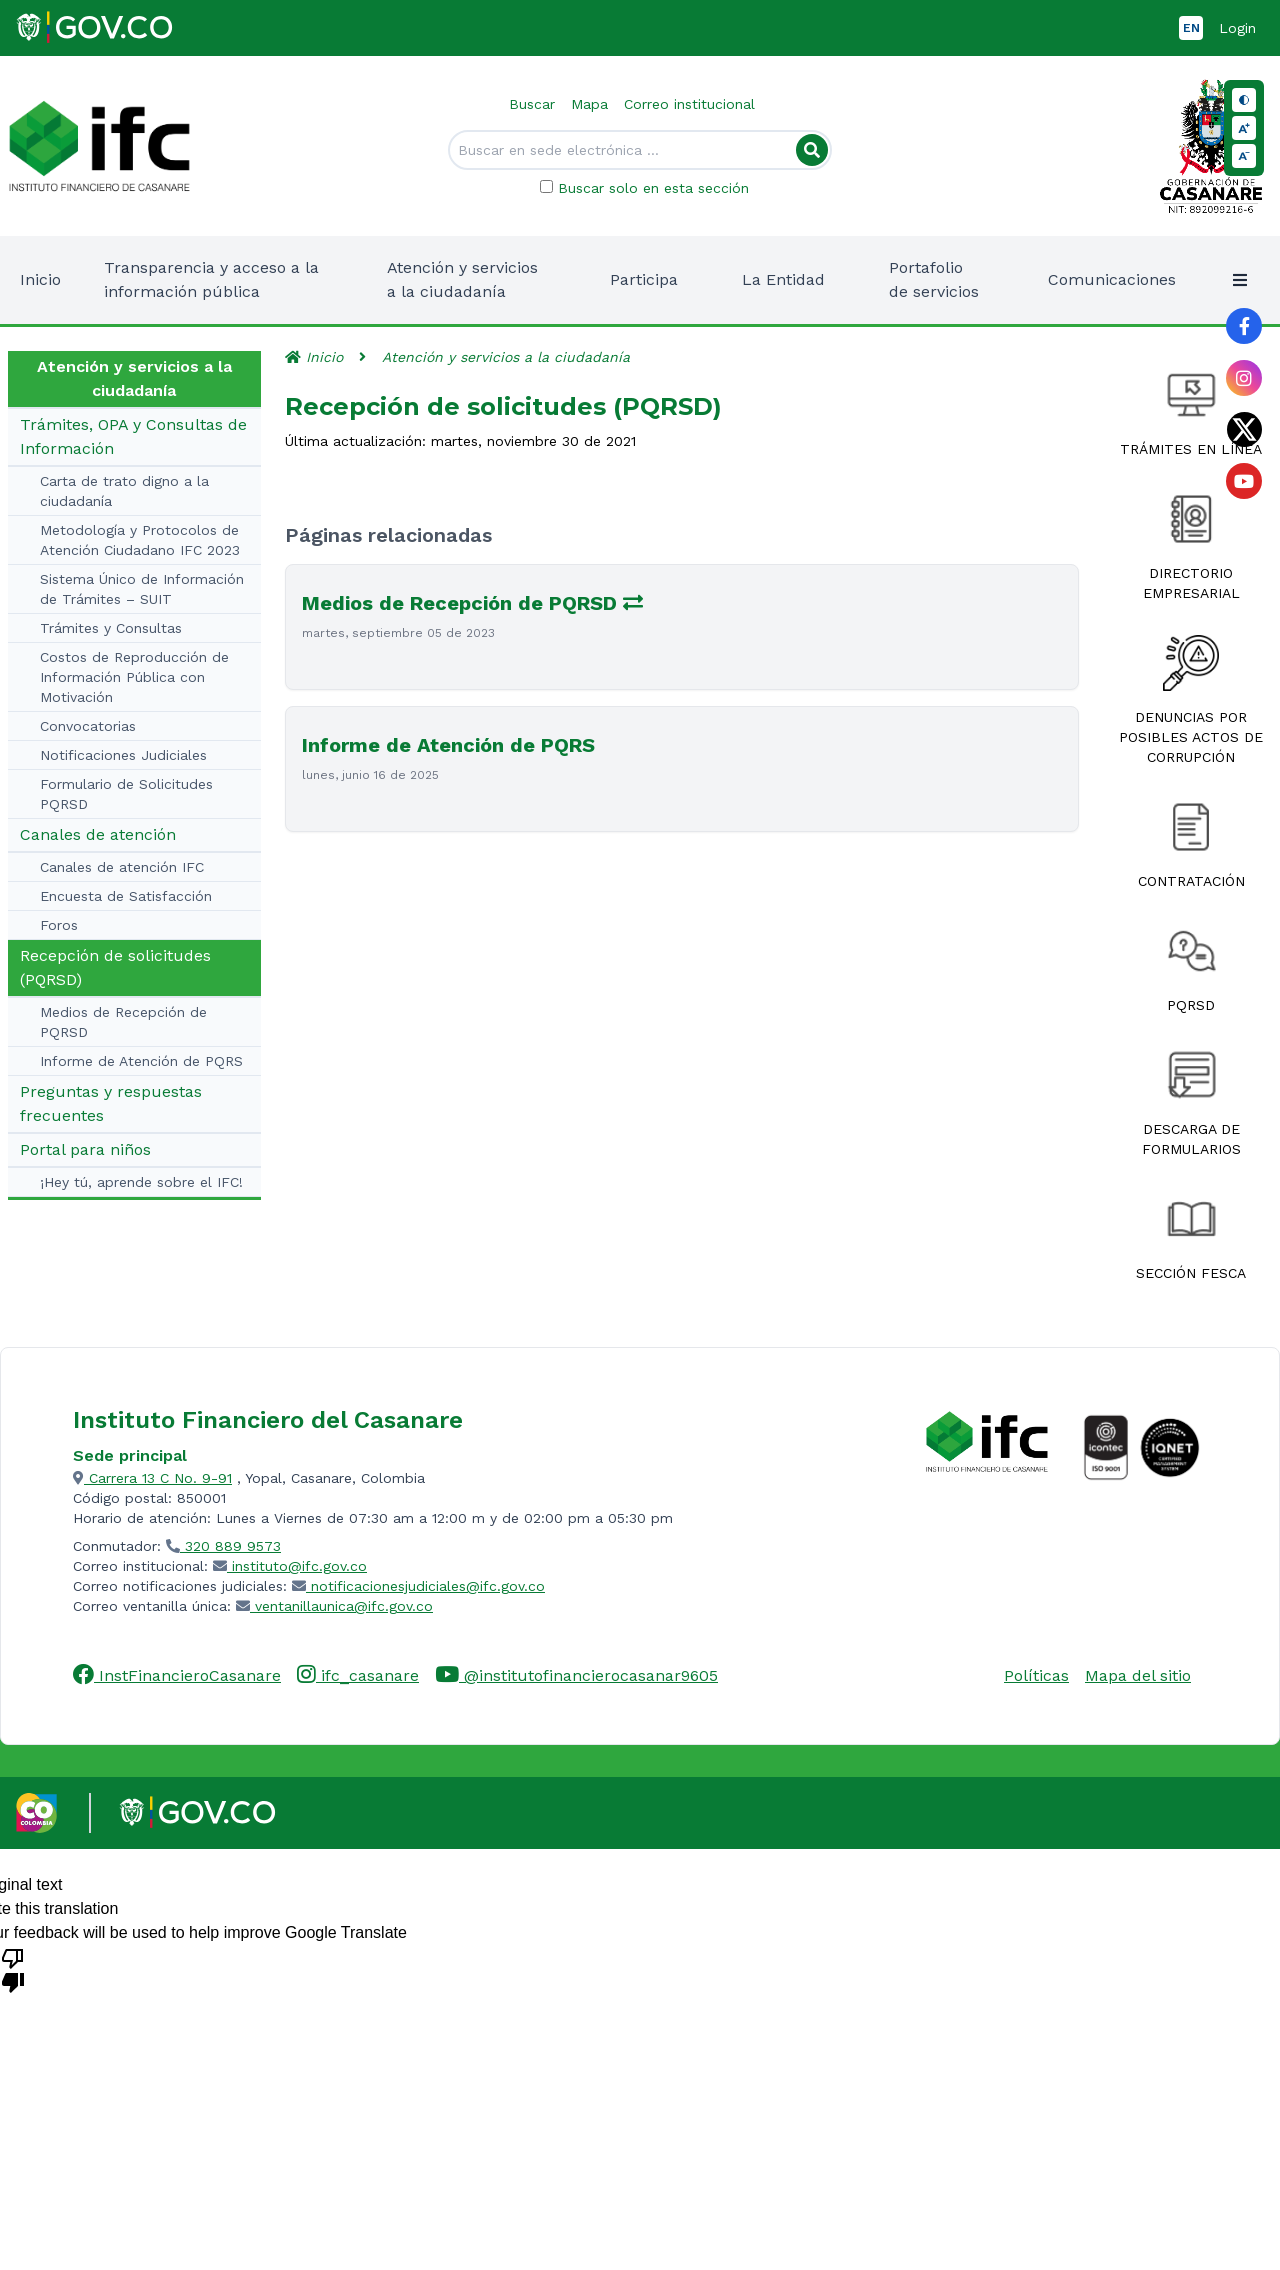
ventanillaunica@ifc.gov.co (334, 1606)
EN (1191, 28)
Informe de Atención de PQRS (141, 1061)
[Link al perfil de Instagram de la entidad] (1244, 378)
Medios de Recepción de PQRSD (123, 1022)
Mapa (589, 104)
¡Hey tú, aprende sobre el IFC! (141, 1182)
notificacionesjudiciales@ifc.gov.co (418, 1586)
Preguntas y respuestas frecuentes (111, 1103)
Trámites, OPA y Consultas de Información (133, 436)
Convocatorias (88, 726)
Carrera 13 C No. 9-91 (152, 1478)
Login (1237, 28)
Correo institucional (689, 104)
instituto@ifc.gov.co (290, 1566)
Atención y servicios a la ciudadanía (506, 357)
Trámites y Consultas (111, 628)
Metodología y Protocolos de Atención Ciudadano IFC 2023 (140, 540)
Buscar (532, 104)
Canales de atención (98, 834)
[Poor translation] (13, 1969)
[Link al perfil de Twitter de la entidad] (1244, 429)
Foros (59, 925)
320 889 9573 (223, 1546)
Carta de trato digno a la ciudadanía (124, 491)
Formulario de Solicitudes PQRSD (126, 794)
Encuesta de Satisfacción (126, 896)
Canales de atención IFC (122, 867)
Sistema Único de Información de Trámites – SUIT (142, 589)
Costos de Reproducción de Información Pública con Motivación (134, 677)
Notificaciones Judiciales (123, 755)
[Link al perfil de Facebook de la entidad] (1244, 326)
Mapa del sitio (1138, 1675)
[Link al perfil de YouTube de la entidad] (1244, 481)
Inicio (40, 279)
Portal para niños (85, 1149)
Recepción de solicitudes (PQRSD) (115, 967)
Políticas (1036, 1675)
